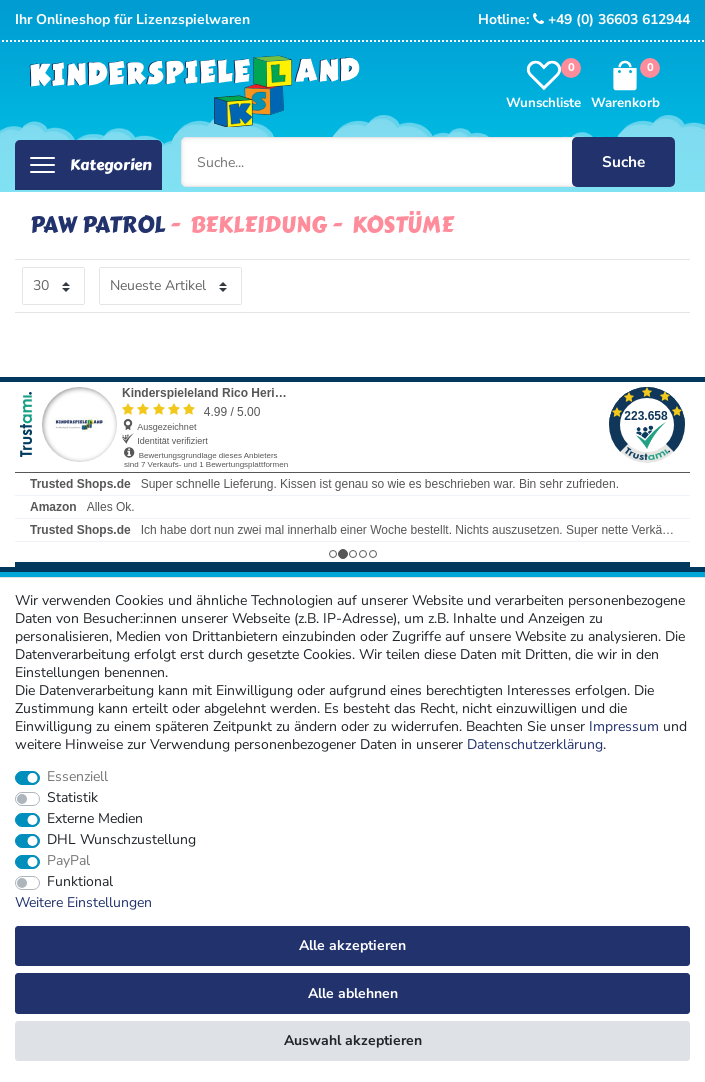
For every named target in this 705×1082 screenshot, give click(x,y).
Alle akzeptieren (352, 945)
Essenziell (77, 777)
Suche (623, 161)
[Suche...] (429, 162)
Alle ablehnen (353, 993)
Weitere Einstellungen (83, 903)
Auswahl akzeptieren (353, 1040)
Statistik (72, 798)
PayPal (68, 861)
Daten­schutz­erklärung (535, 744)
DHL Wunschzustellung (121, 840)
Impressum (624, 726)
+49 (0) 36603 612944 (611, 19)
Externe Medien (95, 819)
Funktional (80, 882)
